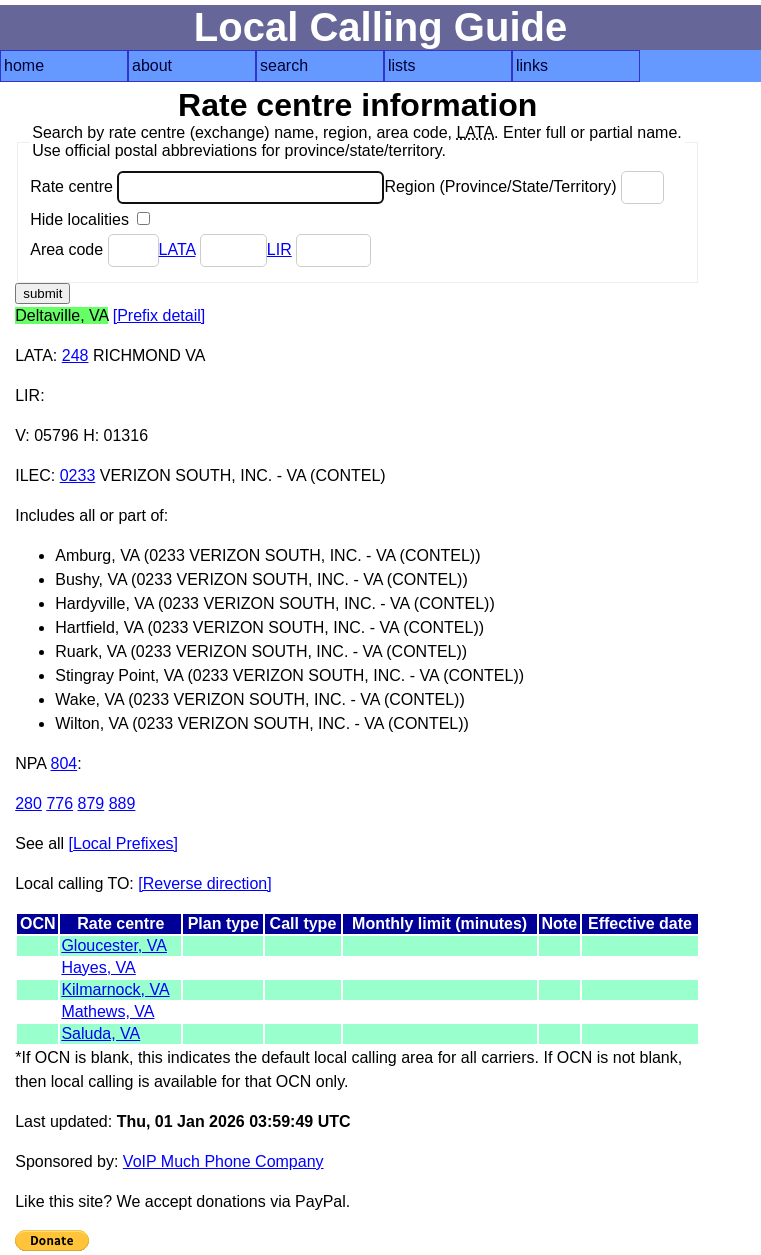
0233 (78, 475)
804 (64, 763)
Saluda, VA (100, 1033)
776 (59, 803)
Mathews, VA (107, 1011)
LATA (177, 249)
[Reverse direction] (204, 883)
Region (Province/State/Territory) (524, 186)
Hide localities (90, 219)
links (532, 65)
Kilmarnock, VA (115, 989)
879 (91, 803)
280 (28, 803)
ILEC (33, 475)
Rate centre (207, 186)
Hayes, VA (98, 967)
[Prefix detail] (159, 315)
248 (75, 355)
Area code (94, 249)
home (24, 65)
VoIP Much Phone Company (223, 1161)
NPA (30, 763)
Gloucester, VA (114, 945)
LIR (279, 249)
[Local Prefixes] (123, 843)
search (284, 65)
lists (402, 65)
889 (122, 803)
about (152, 65)
